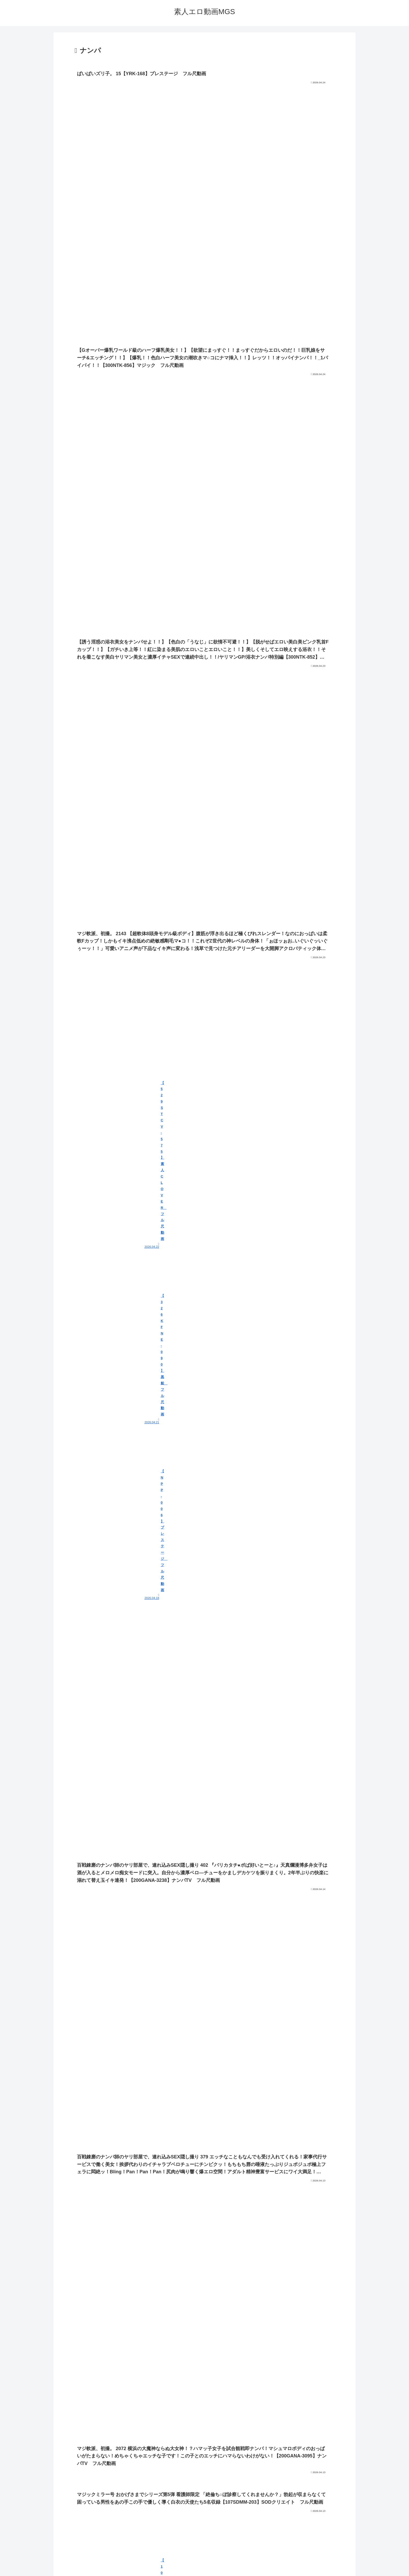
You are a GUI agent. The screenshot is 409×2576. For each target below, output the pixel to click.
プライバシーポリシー (204, 2559)
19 (218, 2506)
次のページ (204, 2486)
